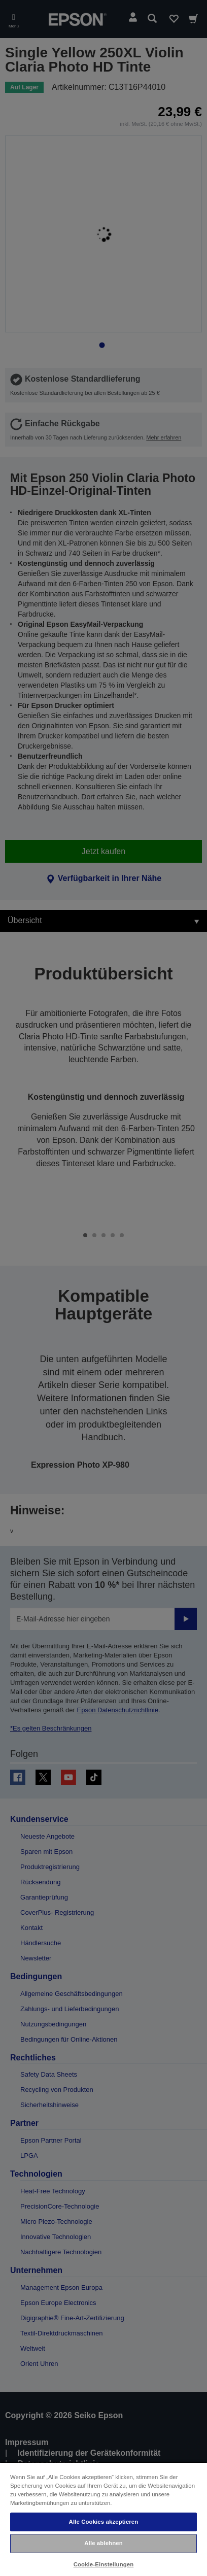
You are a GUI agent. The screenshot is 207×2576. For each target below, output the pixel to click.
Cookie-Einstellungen (104, 2564)
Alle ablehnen (103, 2543)
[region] (103, 2519)
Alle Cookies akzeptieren (104, 2522)
